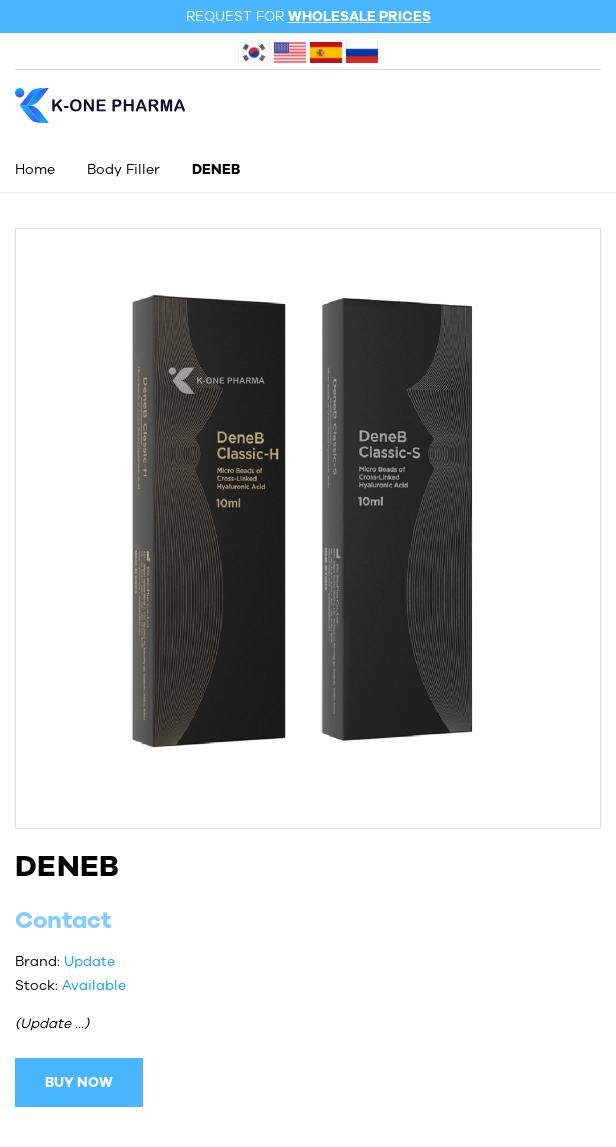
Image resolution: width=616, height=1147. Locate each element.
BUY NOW (79, 1082)
